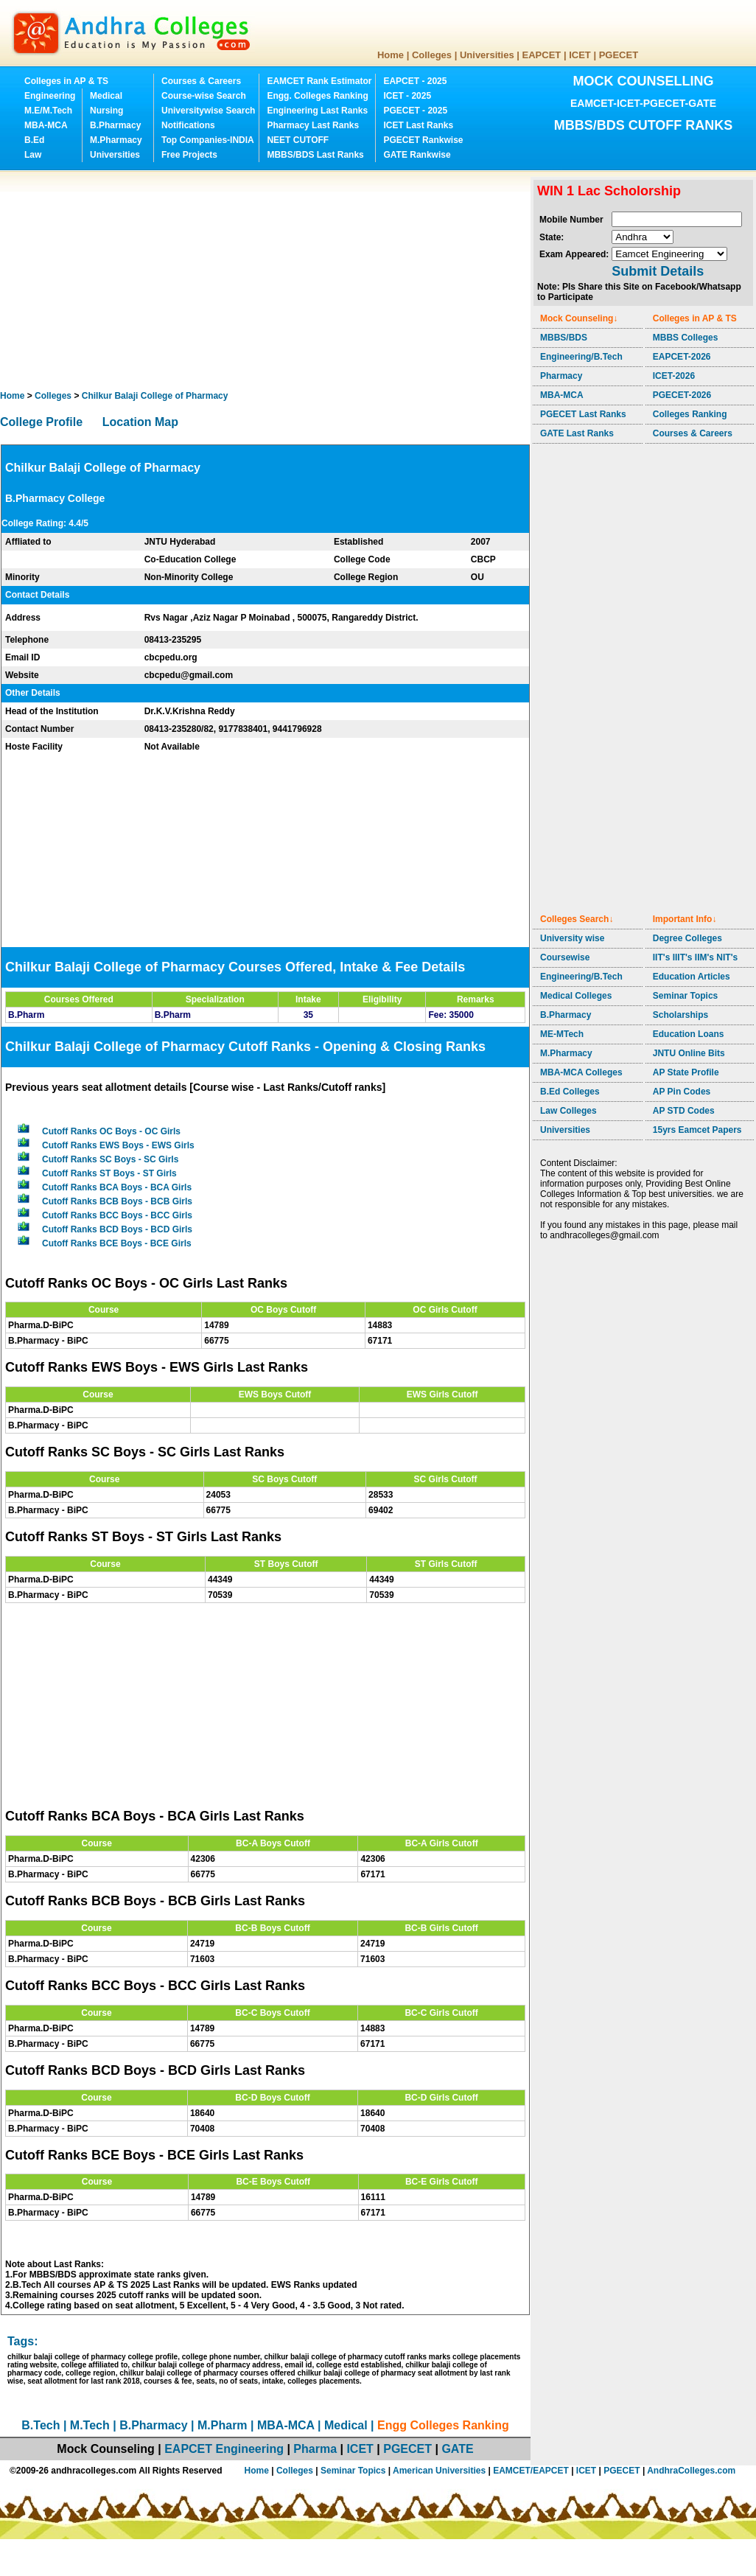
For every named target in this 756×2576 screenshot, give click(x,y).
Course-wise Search (203, 96)
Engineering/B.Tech (581, 357)
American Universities (439, 2470)
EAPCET (541, 54)
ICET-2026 (674, 376)
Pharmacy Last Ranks (313, 125)
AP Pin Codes (681, 1091)
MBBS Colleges (685, 337)
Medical (106, 96)
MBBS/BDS (563, 337)
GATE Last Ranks (577, 433)
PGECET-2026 (682, 395)
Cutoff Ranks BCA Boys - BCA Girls (117, 1187)
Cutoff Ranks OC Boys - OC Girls (111, 1131)
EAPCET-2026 (682, 357)
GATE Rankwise (416, 155)
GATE (457, 2449)
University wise (572, 938)
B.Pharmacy (115, 125)
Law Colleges (568, 1111)
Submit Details (658, 271)
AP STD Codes (684, 1111)
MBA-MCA (46, 125)
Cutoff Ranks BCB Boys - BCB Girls (117, 1201)
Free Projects (189, 155)
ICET (580, 54)
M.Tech (90, 2425)
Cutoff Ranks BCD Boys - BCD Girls (117, 1229)
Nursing (106, 110)
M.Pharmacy (116, 140)
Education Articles (691, 976)
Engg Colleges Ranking (443, 2425)
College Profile (41, 422)
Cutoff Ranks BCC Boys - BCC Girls (117, 1215)
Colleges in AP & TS (66, 81)
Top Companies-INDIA (207, 140)
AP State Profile (686, 1072)
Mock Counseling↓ (578, 318)
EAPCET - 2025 (415, 81)
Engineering (49, 96)
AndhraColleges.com (691, 2470)
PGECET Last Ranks (583, 414)
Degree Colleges (687, 938)
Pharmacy (561, 376)
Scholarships (680, 1015)
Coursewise (564, 957)
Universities (487, 54)
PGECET (618, 54)
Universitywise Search (208, 110)
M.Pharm (222, 2425)
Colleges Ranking (690, 414)
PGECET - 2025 (415, 110)
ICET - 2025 (407, 96)
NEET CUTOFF (298, 140)
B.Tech (40, 2425)
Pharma (315, 2449)
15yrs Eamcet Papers (697, 1130)
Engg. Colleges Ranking (317, 96)
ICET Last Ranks (418, 125)
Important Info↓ (685, 919)
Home (390, 54)
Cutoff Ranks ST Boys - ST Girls (109, 1173)
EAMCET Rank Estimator (319, 81)
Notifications (188, 125)
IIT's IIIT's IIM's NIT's (695, 957)
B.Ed (34, 140)
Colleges (432, 54)
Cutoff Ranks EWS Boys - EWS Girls (118, 1145)
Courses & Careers (201, 81)
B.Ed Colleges (570, 1091)
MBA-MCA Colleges (581, 1072)
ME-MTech (562, 1034)
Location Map (140, 422)
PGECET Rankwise (423, 140)
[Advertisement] (181, 280)
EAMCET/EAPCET (531, 2470)
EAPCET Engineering (224, 2449)
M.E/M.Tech (48, 110)
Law (32, 155)
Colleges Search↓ (576, 919)
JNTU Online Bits (689, 1053)
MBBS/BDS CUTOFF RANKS (643, 125)
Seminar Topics (685, 996)
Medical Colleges (576, 996)
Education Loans (688, 1034)
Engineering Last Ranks (317, 110)
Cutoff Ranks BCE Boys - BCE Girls (117, 1243)
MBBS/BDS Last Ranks (315, 155)
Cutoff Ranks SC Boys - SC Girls (110, 1159)
